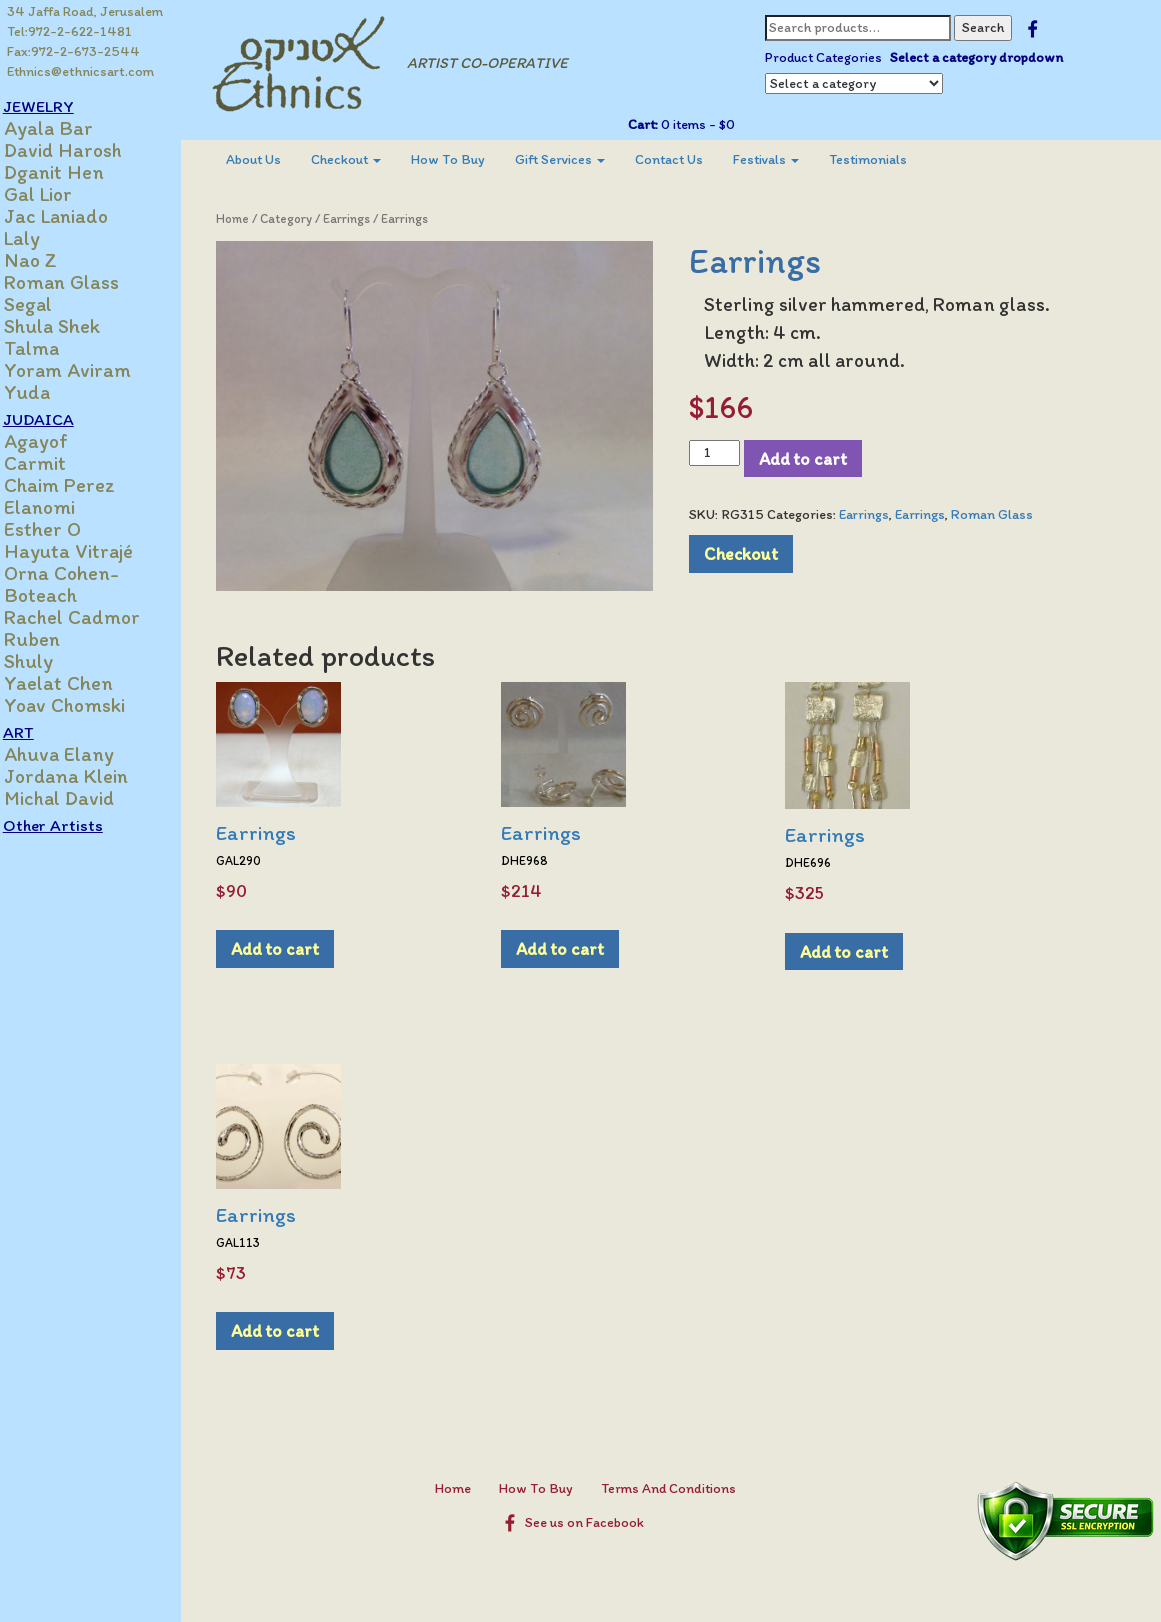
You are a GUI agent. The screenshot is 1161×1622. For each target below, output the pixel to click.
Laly (43, 238)
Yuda (48, 392)
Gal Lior (59, 194)
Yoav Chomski (85, 705)
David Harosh (84, 150)
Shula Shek (73, 326)
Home (251, 218)
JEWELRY (59, 106)
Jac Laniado (77, 216)
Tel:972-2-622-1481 (70, 31)
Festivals (785, 159)
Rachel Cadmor (93, 617)
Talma (52, 348)
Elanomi (60, 507)
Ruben (53, 639)
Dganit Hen (75, 172)
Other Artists (74, 825)
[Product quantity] (723, 453)
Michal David (80, 798)
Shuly (49, 661)
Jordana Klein (87, 776)
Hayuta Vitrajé (89, 551)
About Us (272, 159)
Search (991, 27)
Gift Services (579, 159)
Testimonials (887, 159)
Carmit (56, 463)
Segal (49, 304)
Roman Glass (82, 282)
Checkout (365, 159)
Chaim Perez (80, 485)
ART (39, 732)
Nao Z (51, 260)
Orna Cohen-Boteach (82, 584)
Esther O (63, 529)
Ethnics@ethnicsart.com (81, 71)
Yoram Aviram (88, 370)
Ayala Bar (69, 128)
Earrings (365, 218)
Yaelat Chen (79, 683)
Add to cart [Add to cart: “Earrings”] (294, 941)
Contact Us (688, 159)
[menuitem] (272, 160)
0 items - (704, 124)
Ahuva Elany (80, 754)
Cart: (651, 124)
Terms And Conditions (678, 1481)
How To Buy (467, 159)
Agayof (57, 441)
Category (305, 218)
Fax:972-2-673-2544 (74, 51)
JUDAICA (59, 419)
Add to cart (812, 458)
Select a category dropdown (984, 57)
